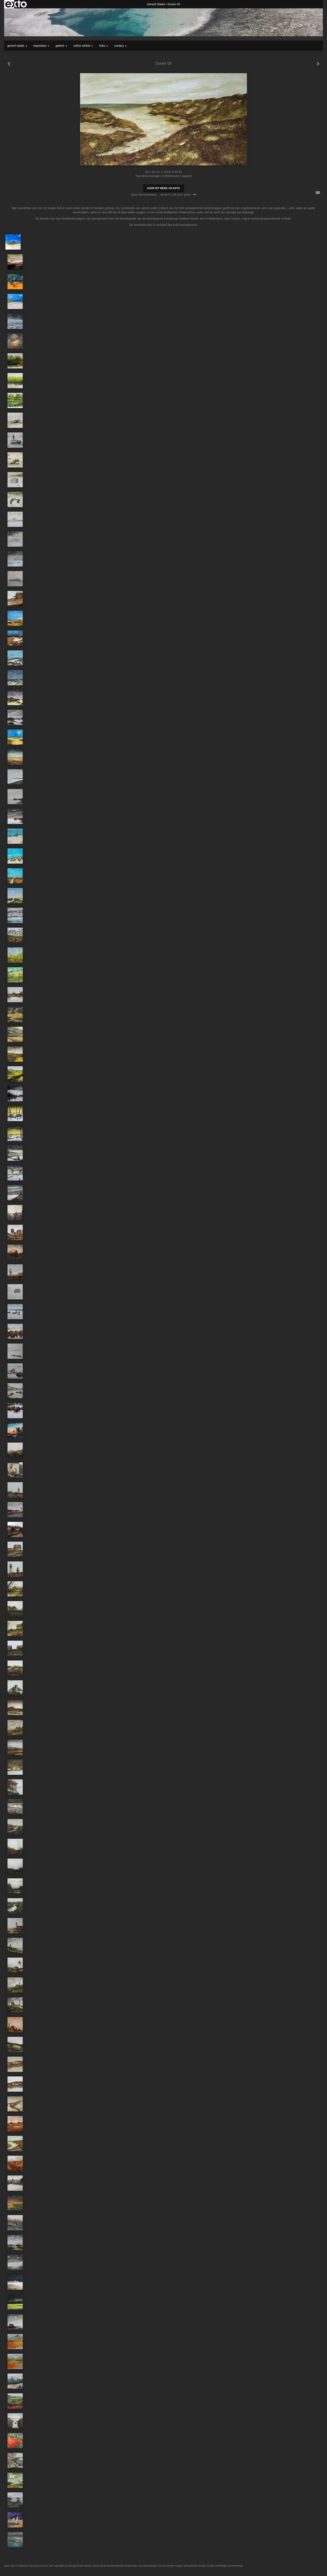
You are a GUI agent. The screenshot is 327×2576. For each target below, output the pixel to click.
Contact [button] (120, 45)
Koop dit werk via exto (163, 188)
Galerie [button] (61, 45)
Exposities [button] (41, 45)
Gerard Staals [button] (17, 45)
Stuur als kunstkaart (163, 194)
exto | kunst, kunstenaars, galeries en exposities (16, 4)
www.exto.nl (41, 2565)
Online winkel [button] (83, 45)
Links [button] (103, 45)
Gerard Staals (156, 4)
